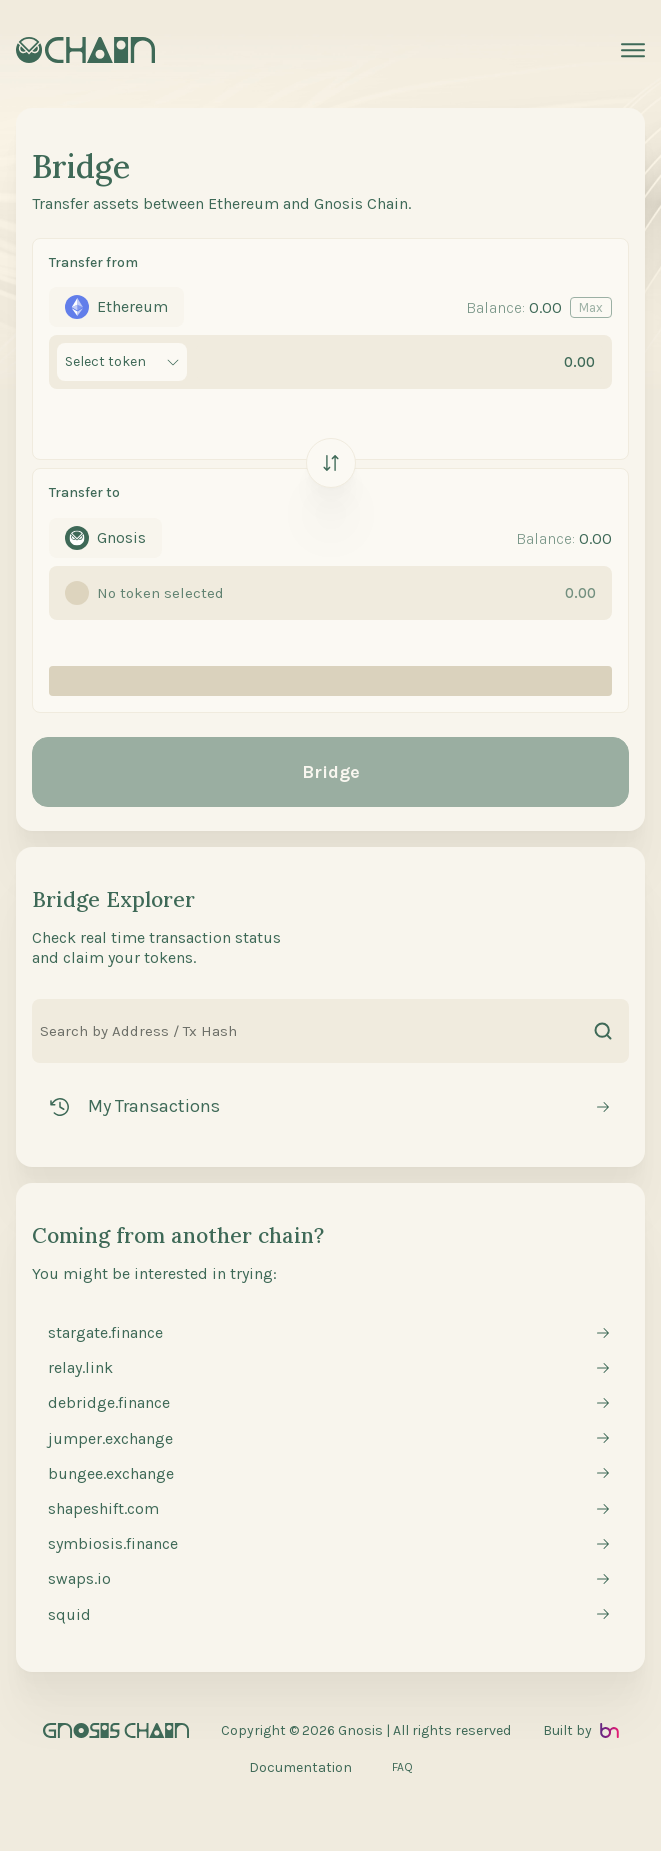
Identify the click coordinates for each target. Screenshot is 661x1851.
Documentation (300, 1767)
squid (69, 1614)
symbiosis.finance (113, 1543)
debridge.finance (109, 1402)
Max (591, 307)
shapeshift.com (103, 1508)
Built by (581, 1730)
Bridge (331, 772)
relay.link (80, 1367)
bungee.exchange (111, 1473)
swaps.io (79, 1578)
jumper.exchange (110, 1438)
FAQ (402, 1767)
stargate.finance (105, 1332)
